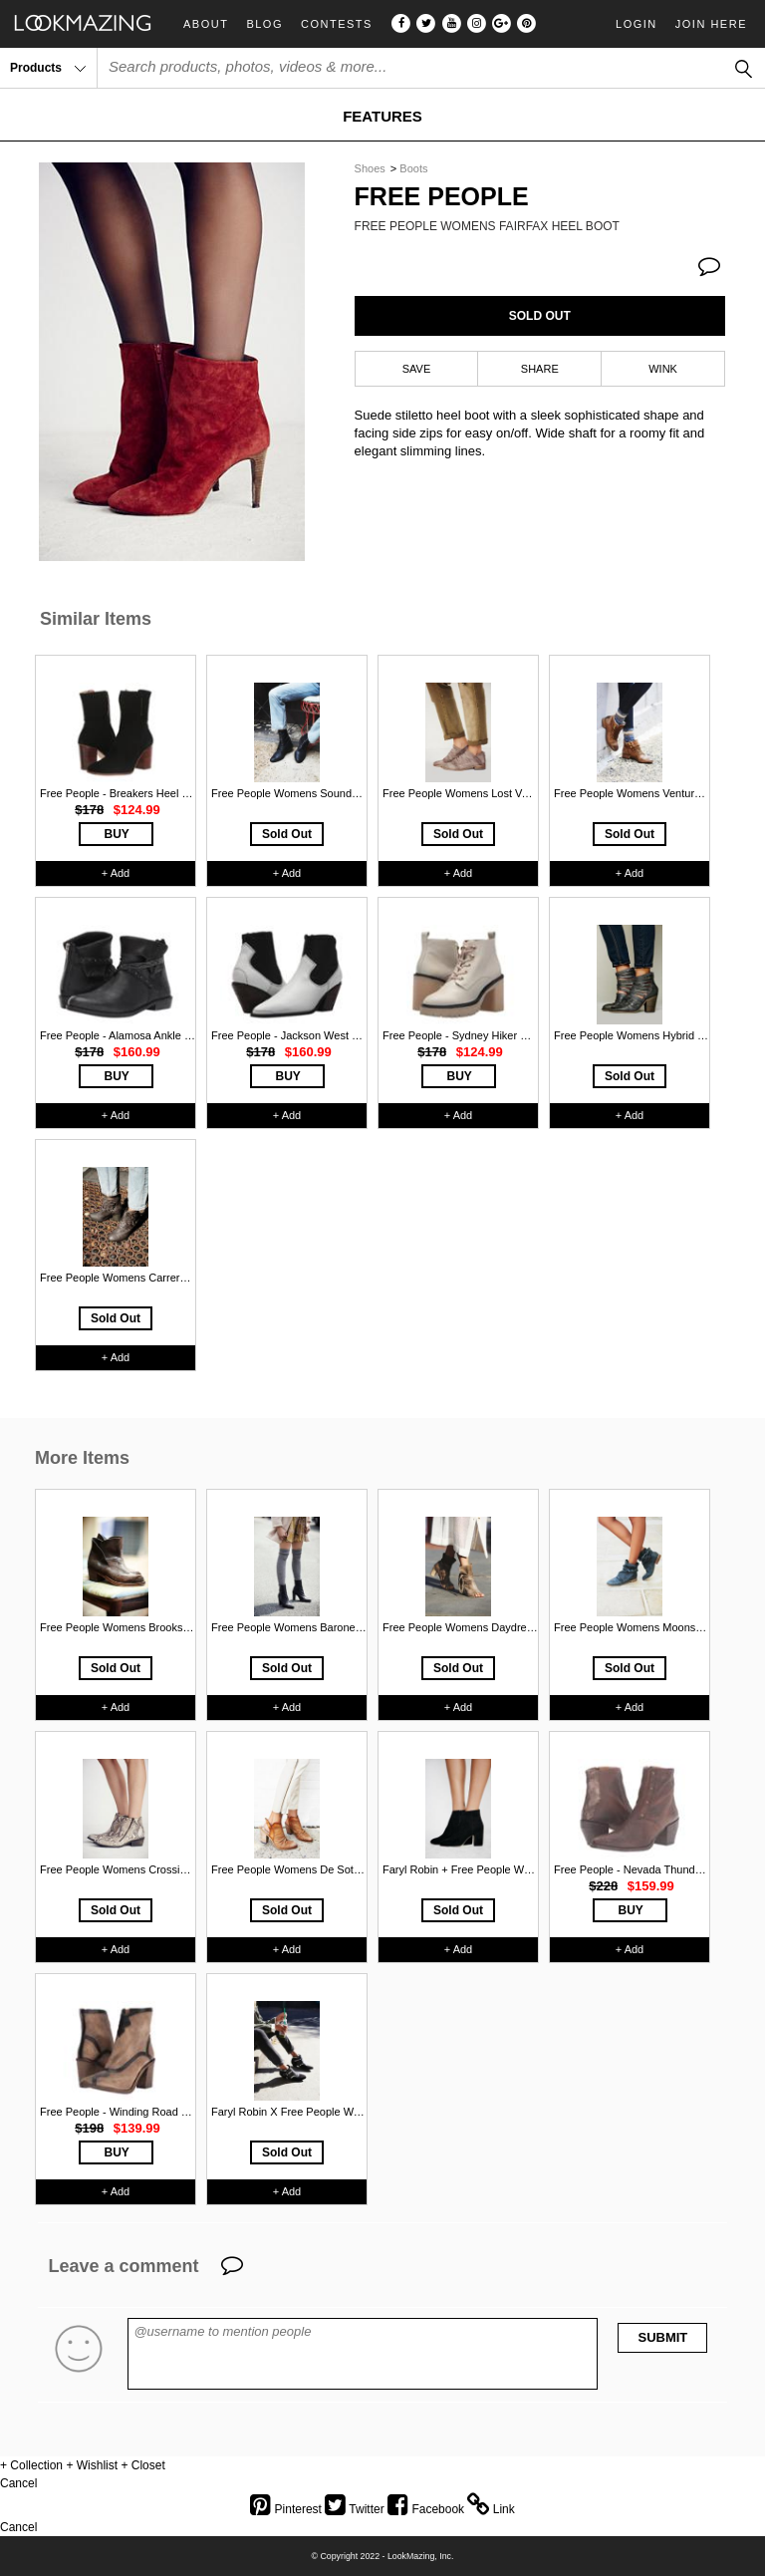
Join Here (711, 24)
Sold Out (287, 834)
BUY (117, 834)
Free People (442, 196)
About (205, 24)
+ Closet (142, 2465)
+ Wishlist (92, 2465)
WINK (662, 369)
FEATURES (382, 116)
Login (636, 24)
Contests (337, 24)
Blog (264, 24)
